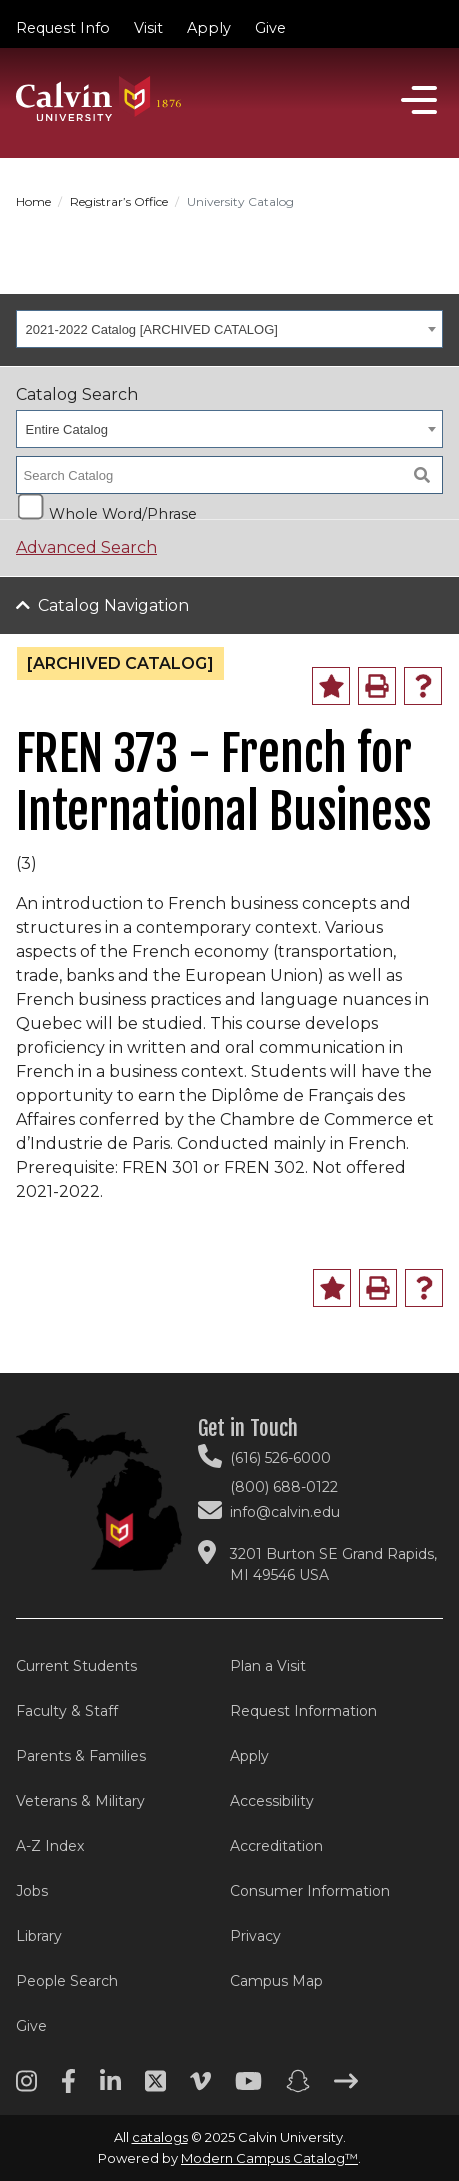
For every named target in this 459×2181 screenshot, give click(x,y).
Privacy (255, 1936)
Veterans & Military (80, 1801)
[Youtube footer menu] (248, 2088)
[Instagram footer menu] (26, 2088)
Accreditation (276, 1846)
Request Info (63, 28)
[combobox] (229, 329)
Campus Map (276, 1981)
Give (270, 28)
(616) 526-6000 (280, 1458)
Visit (148, 28)
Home (33, 201)
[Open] (419, 100)
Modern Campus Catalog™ (269, 2158)
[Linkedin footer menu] (110, 2088)
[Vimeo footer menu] (200, 2088)
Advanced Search (86, 547)
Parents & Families (81, 1756)
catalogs (160, 2137)
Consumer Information (310, 1891)
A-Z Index (50, 1846)
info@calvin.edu (285, 1512)
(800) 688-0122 (284, 1487)
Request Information (303, 1711)
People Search (67, 1981)
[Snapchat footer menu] (298, 2088)
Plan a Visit (268, 1666)
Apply (209, 28)
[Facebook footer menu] (68, 2088)
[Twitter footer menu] (155, 2088)
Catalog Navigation (113, 605)
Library (39, 1936)
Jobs (32, 1891)
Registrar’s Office (119, 201)
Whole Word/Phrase (123, 512)
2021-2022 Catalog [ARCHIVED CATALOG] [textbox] (152, 329)
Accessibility (272, 1801)
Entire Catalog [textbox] (67, 429)
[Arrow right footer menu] (346, 2088)
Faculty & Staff (67, 1711)
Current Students (76, 1666)
